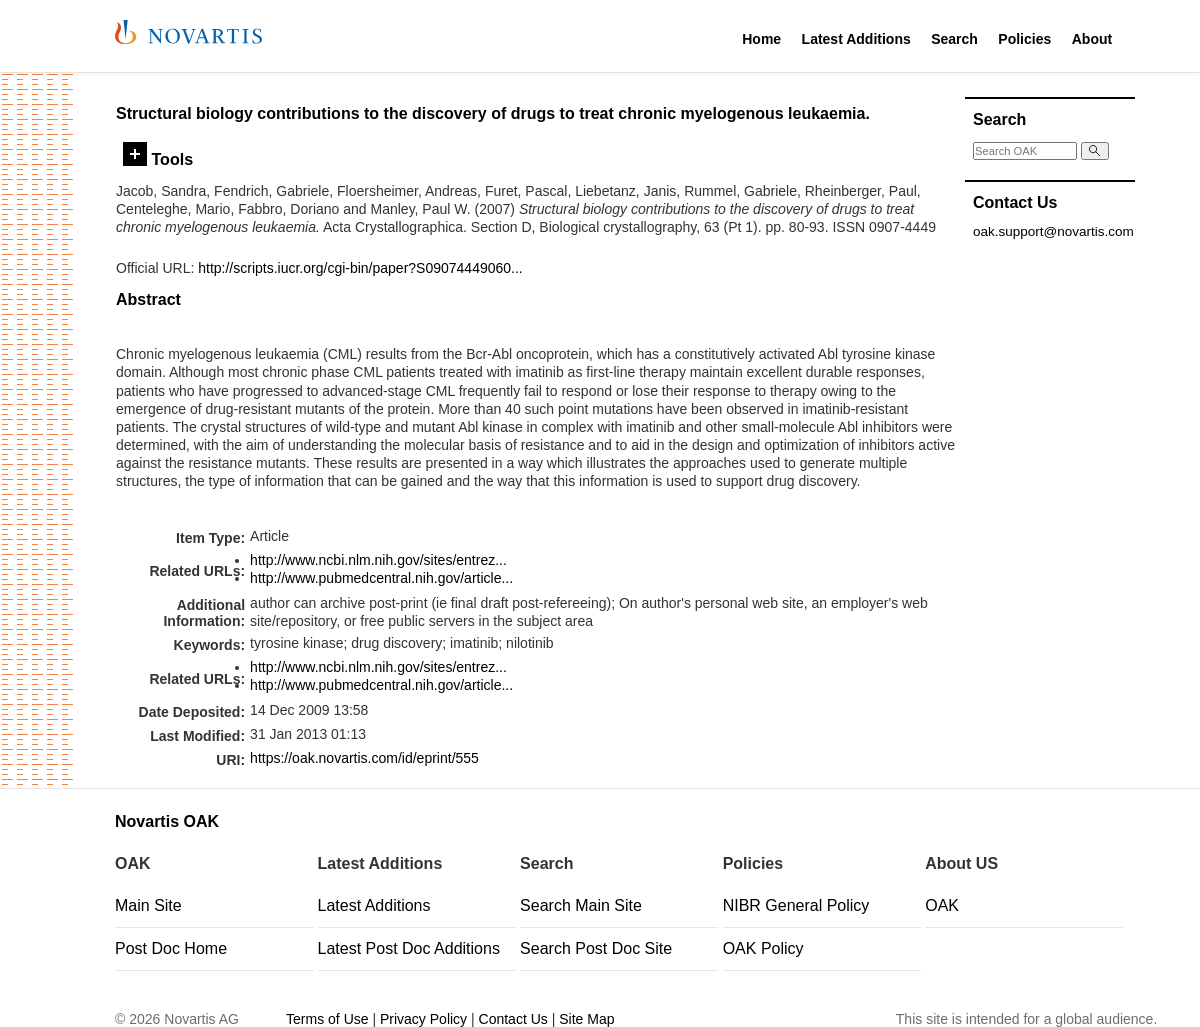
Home (761, 39)
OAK (942, 905)
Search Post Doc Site (596, 948)
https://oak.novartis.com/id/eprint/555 (364, 758)
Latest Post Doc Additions (409, 948)
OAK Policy (763, 948)
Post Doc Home (171, 948)
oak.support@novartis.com (1053, 231)
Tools (158, 159)
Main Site (148, 905)
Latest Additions (856, 39)
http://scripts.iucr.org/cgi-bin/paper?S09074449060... (360, 268)
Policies (1024, 39)
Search (954, 39)
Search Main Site (581, 905)
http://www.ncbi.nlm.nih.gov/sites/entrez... (378, 560)
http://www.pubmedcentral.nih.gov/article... (381, 578)
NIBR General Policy (796, 905)
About (1092, 39)
